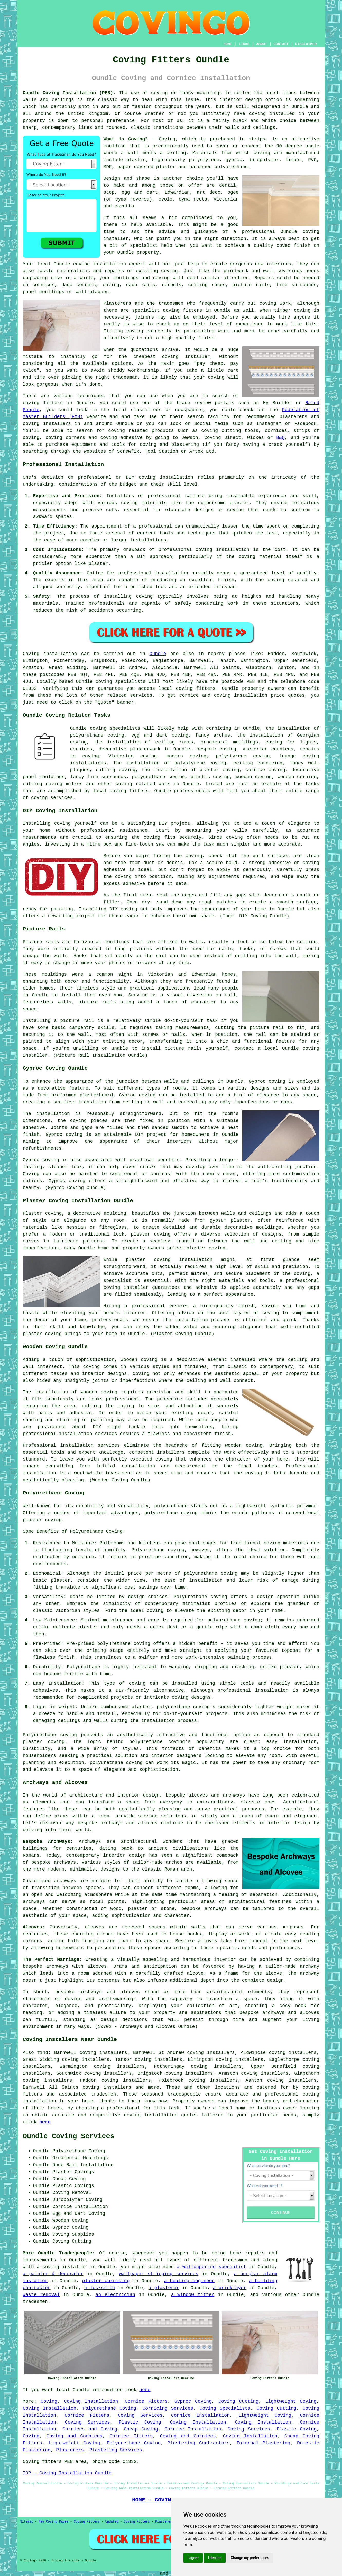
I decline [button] (214, 2558)
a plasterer (164, 2287)
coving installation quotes (161, 2115)
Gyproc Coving (193, 2401)
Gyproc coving (64, 1134)
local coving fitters (121, 790)
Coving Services (140, 2415)
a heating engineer (189, 2280)
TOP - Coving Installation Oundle (67, 2473)
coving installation (166, 477)
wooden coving (139, 1359)
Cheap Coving (141, 2429)
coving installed (271, 113)
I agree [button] (193, 2558)
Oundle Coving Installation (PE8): (69, 92)
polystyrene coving (243, 756)
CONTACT (281, 44)
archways (34, 1901)
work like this (296, 324)
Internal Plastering (263, 2443)
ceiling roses (206, 284)
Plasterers (70, 2450)
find (42, 2052)
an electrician (115, 2294)
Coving (49, 2401)
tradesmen (35, 2301)
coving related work (143, 783)
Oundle (158, 653)
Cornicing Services (167, 2408)
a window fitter (193, 2294)
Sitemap (26, 2522)
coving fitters (196, 688)
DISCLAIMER (306, 44)
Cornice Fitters (146, 2401)
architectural (225, 1991)
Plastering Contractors (199, 2443)
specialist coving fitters (167, 310)
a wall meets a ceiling (153, 153)
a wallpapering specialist (211, 2267)
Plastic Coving (140, 2422)
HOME (227, 44)
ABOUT (261, 44)
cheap (216, 363)
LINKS (244, 44)
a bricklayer (229, 2287)
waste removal (41, 2294)
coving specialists (121, 681)
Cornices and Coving (90, 2429)
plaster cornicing (106, 2280)
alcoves (207, 1941)
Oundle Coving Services (68, 2136)
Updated (111, 2522)
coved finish (293, 245)
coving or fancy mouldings (186, 92)
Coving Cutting (238, 2401)
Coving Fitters (87, 2522)
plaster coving (44, 1741)
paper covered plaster (146, 166)
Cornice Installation (200, 2415)
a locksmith (99, 2287)
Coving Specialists (225, 2408)
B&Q (280, 437)
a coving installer (62, 2267)
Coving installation (50, 653)
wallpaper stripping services (158, 2273)
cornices (43, 284)
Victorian (226, 199)
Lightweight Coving (291, 2401)
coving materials (144, 502)
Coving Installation (91, 2401)
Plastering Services (115, 2450)
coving (262, 153)
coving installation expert (109, 264)
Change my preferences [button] (250, 2558)
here (44, 2122)
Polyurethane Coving (109, 2408)
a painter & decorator (53, 2273)
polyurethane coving (158, 776)
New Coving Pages (53, 2522)
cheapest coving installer (171, 356)
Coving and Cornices (75, 2436)
